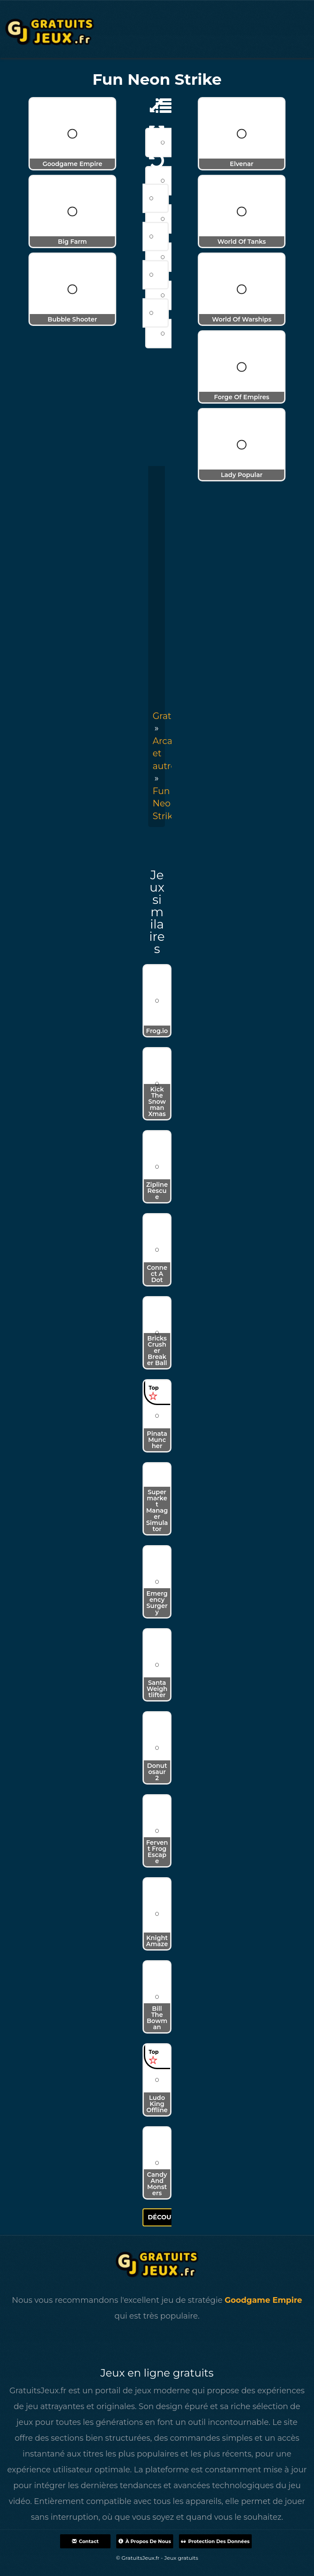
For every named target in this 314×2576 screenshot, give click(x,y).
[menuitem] (165, 803)
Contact (85, 2541)
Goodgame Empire (263, 2300)
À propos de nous (144, 2541)
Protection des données (215, 2541)
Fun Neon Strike (165, 803)
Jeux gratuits (181, 2557)
